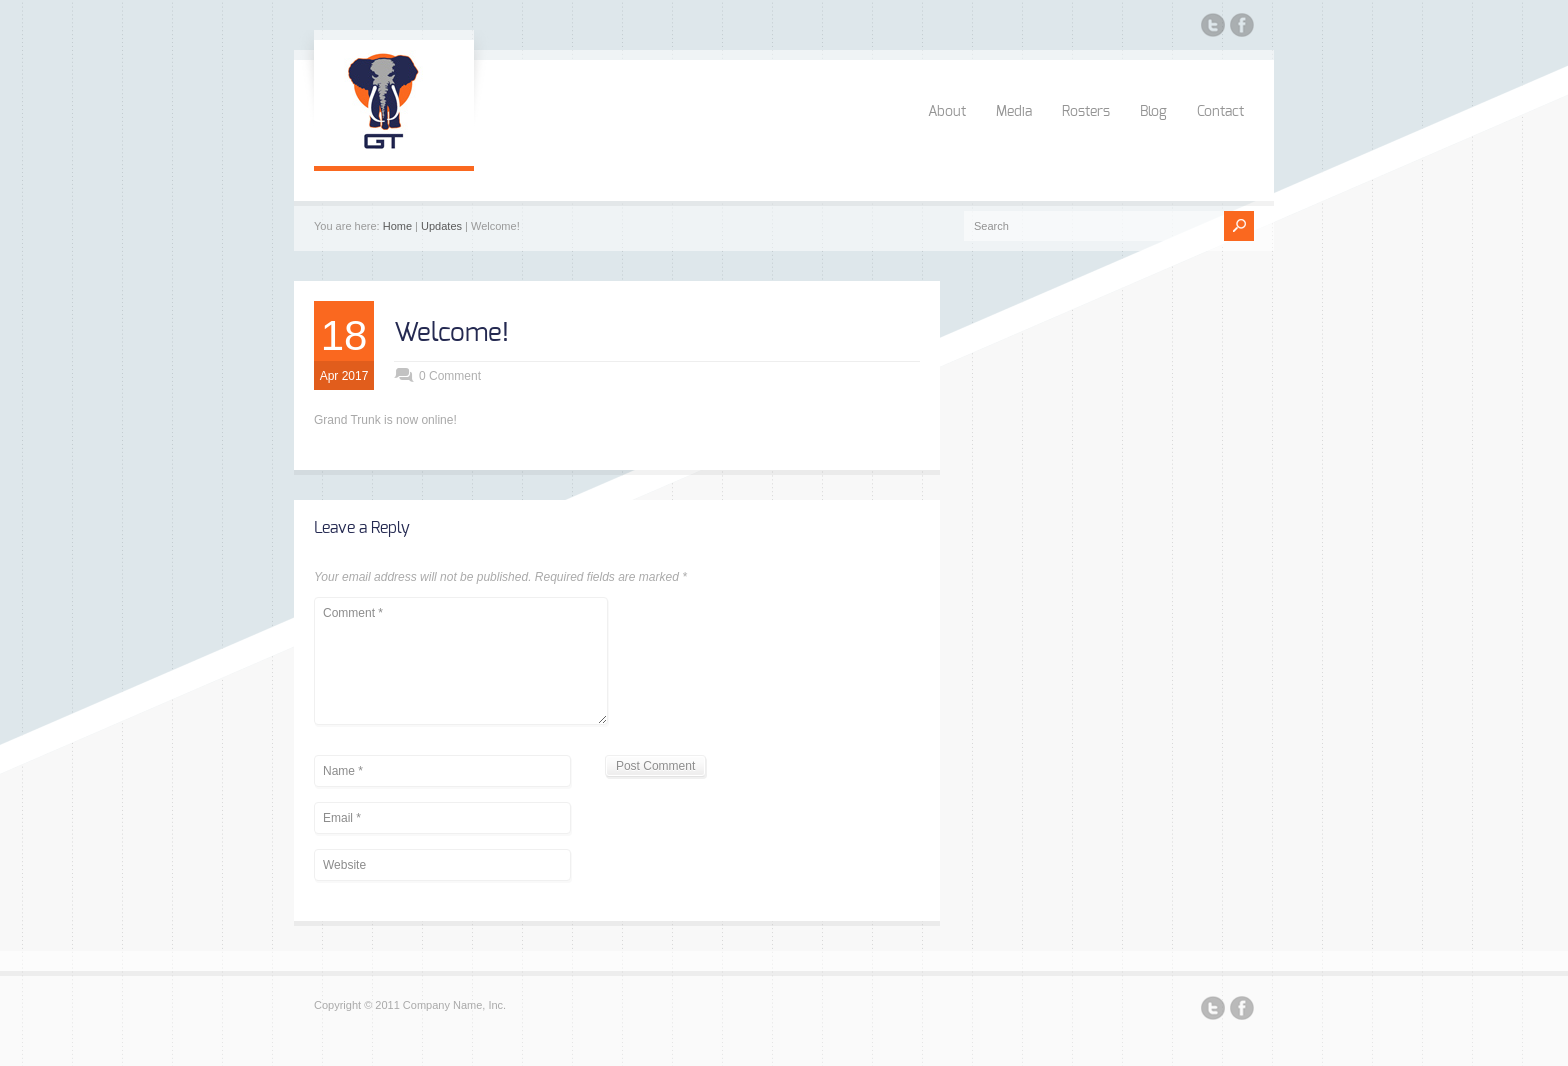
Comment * (461, 661)
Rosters (1086, 112)
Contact (1220, 112)
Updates (441, 226)
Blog (1153, 112)
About (947, 112)
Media (1014, 112)
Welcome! (451, 333)
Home (397, 226)
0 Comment (450, 376)
